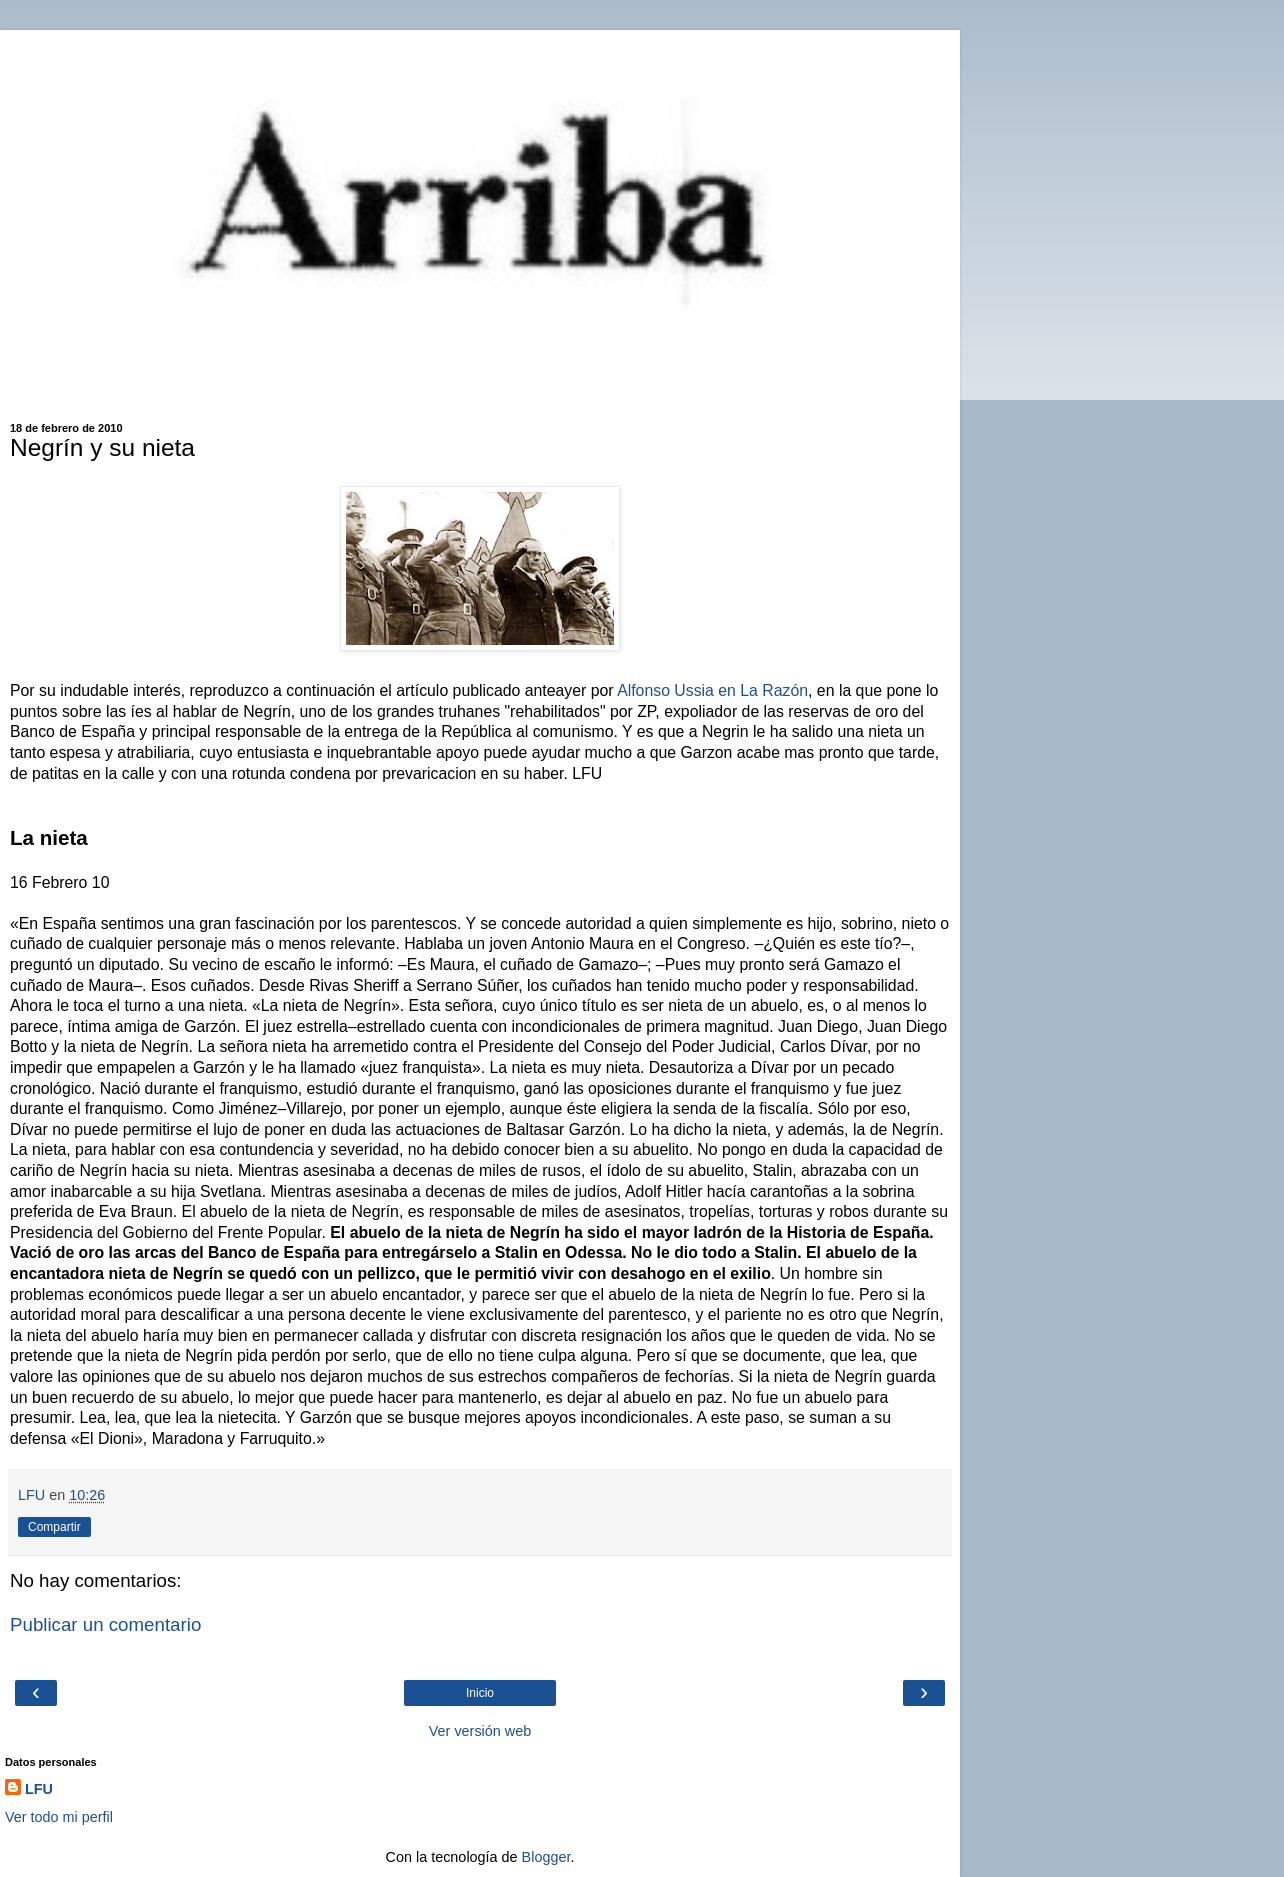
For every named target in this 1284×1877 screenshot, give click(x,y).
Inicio (480, 1693)
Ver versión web (480, 1731)
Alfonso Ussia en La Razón (712, 690)
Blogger (546, 1857)
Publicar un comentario (105, 1624)
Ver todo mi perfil (59, 1817)
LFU (39, 1789)
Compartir (54, 1527)
